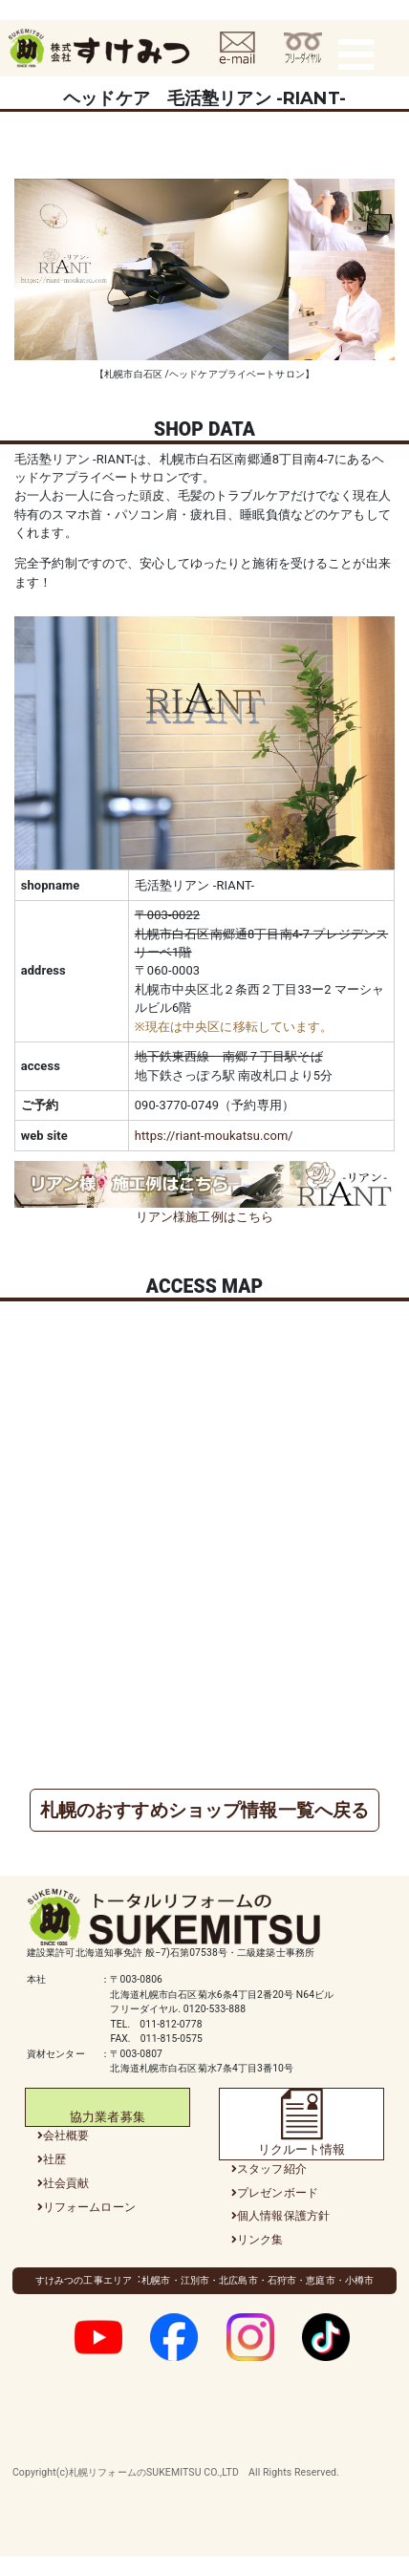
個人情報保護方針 (283, 2215)
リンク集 (260, 2239)
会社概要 (66, 2135)
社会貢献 (66, 2183)
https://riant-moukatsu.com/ (214, 1135)
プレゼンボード (277, 2193)
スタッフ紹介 (272, 2169)
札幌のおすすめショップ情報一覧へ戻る (204, 1810)
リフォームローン (89, 2207)
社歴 (54, 2159)
